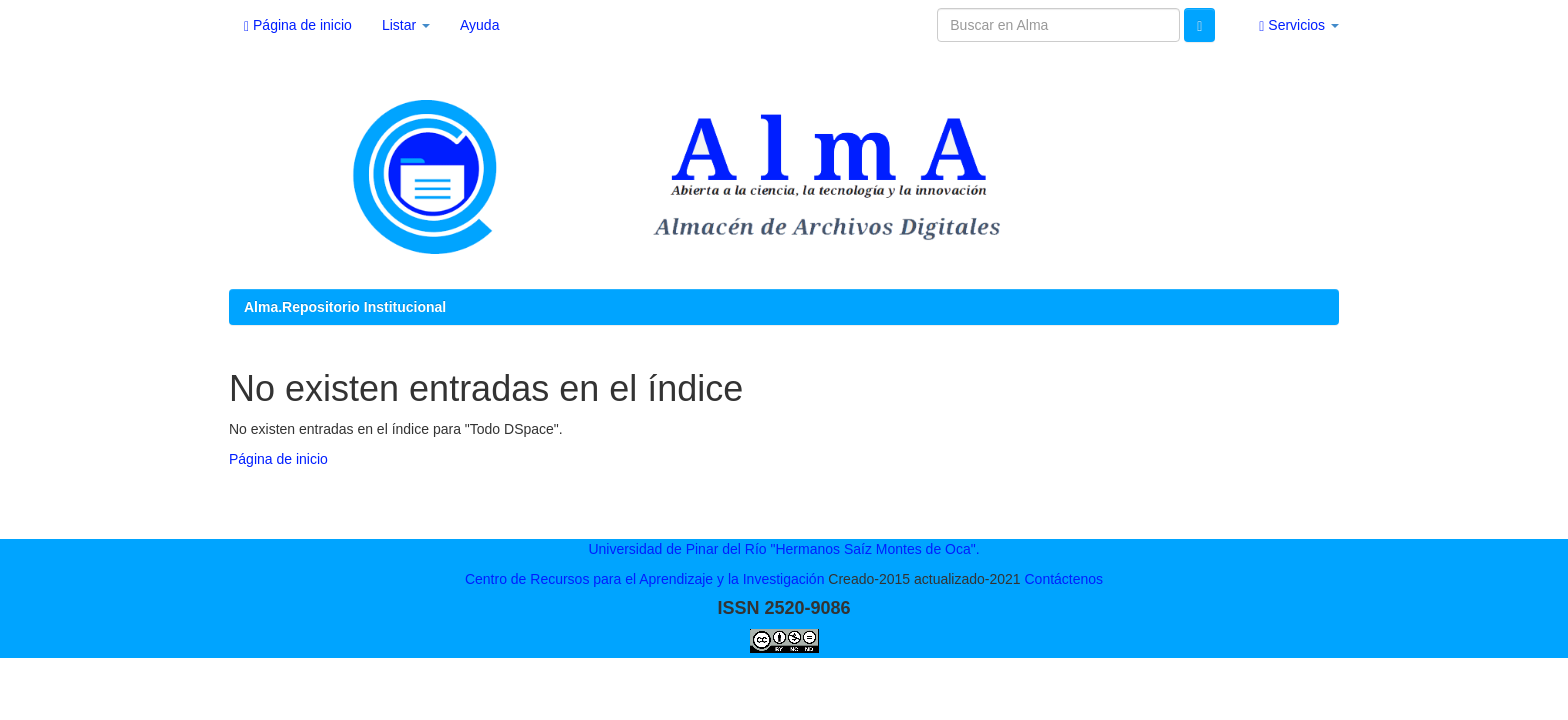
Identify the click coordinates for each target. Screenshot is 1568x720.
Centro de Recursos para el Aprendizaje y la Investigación (645, 579)
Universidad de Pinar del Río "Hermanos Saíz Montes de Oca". (783, 549)
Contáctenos (1063, 579)
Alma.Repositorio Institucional (345, 307)
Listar (406, 25)
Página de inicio (298, 25)
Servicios (1299, 25)
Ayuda (479, 25)
